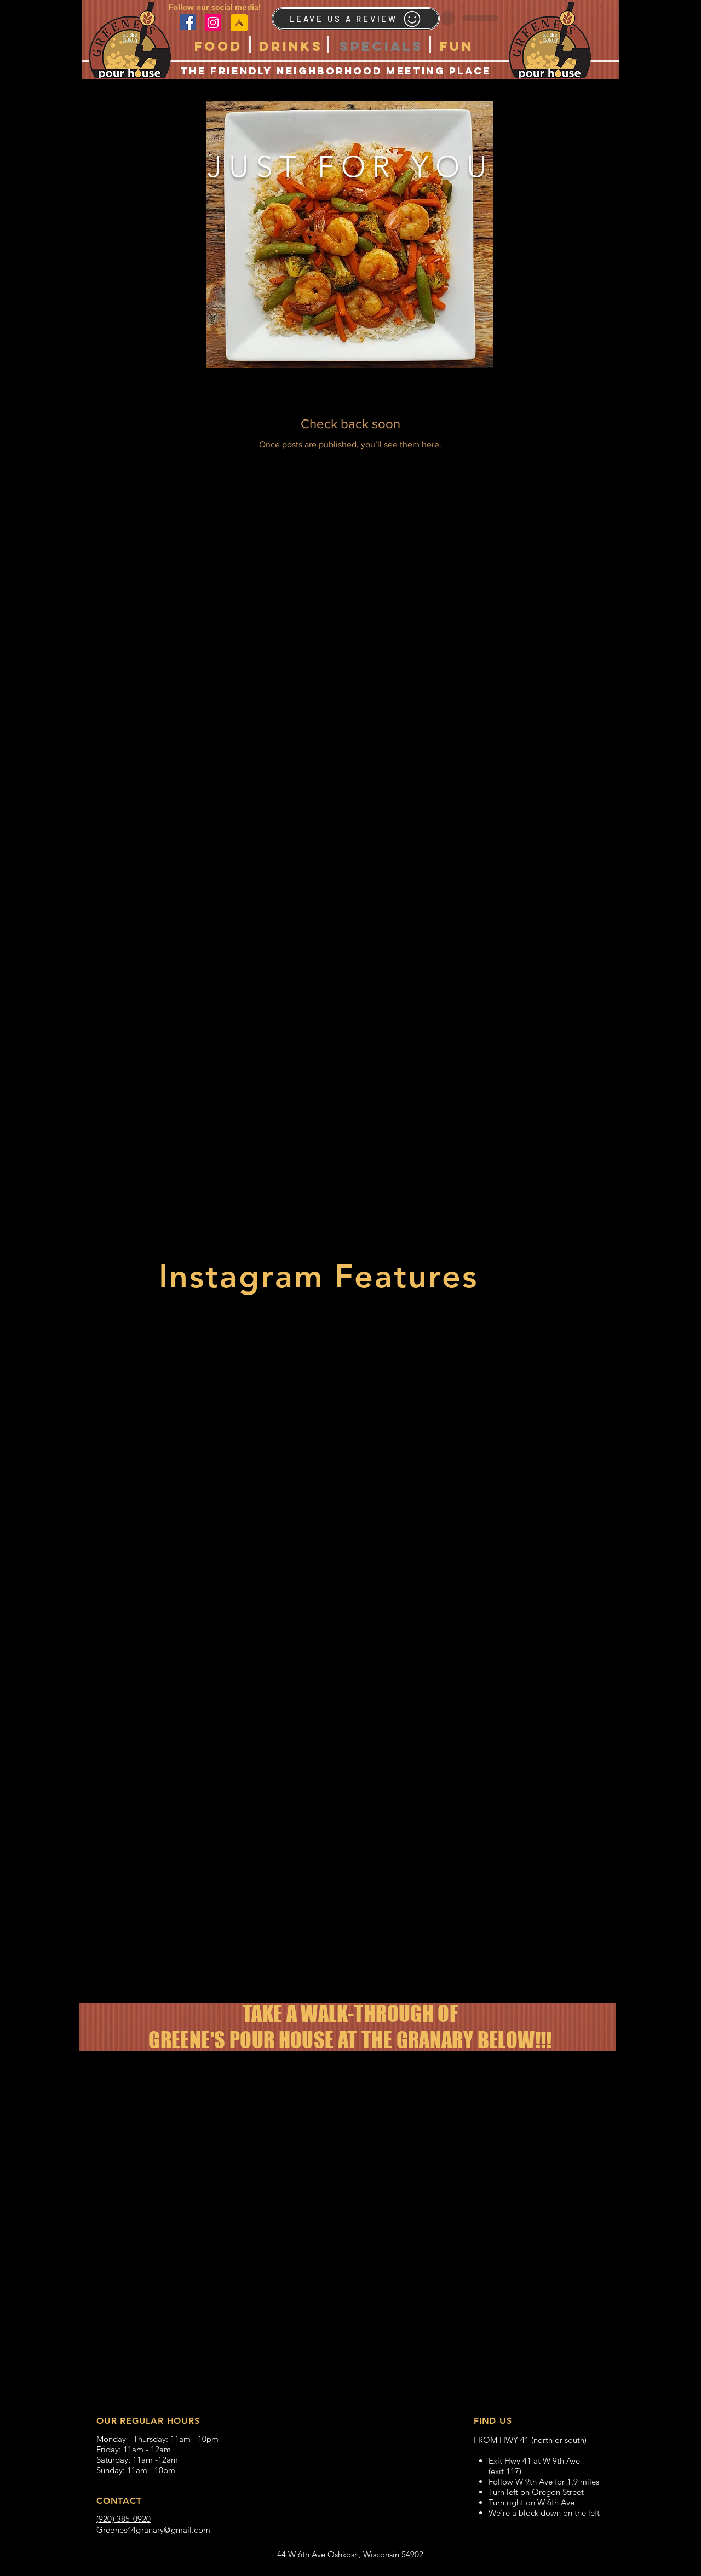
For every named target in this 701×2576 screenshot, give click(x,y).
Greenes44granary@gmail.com (153, 2530)
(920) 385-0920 (123, 2519)
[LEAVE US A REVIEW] (356, 18)
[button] (218, 46)
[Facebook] (188, 22)
